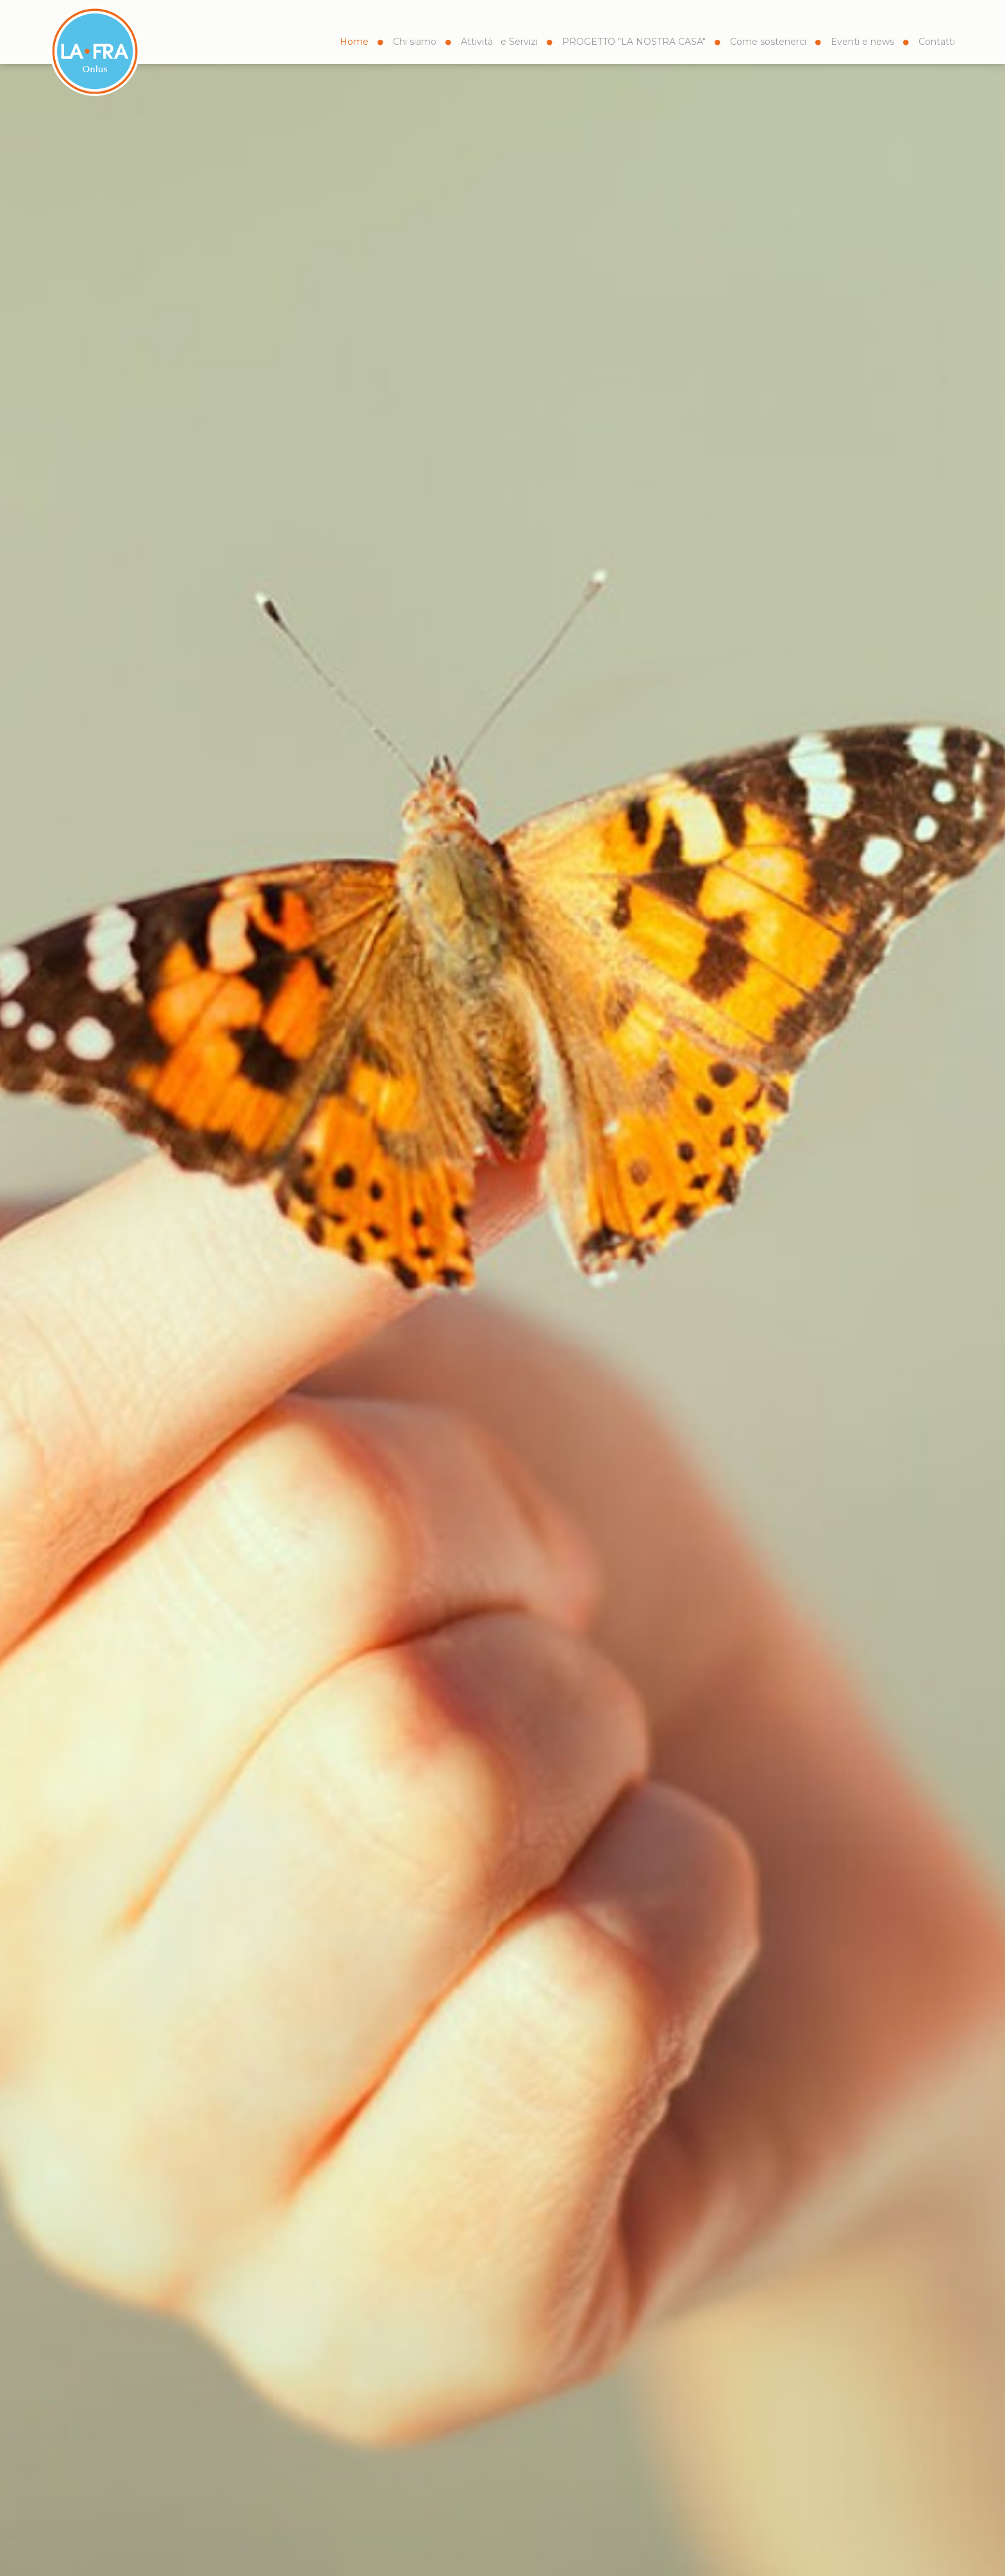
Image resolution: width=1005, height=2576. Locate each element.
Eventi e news (862, 41)
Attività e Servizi (499, 41)
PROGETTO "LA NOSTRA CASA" (634, 41)
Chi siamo (414, 41)
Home (354, 41)
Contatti (936, 41)
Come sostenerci (768, 41)
